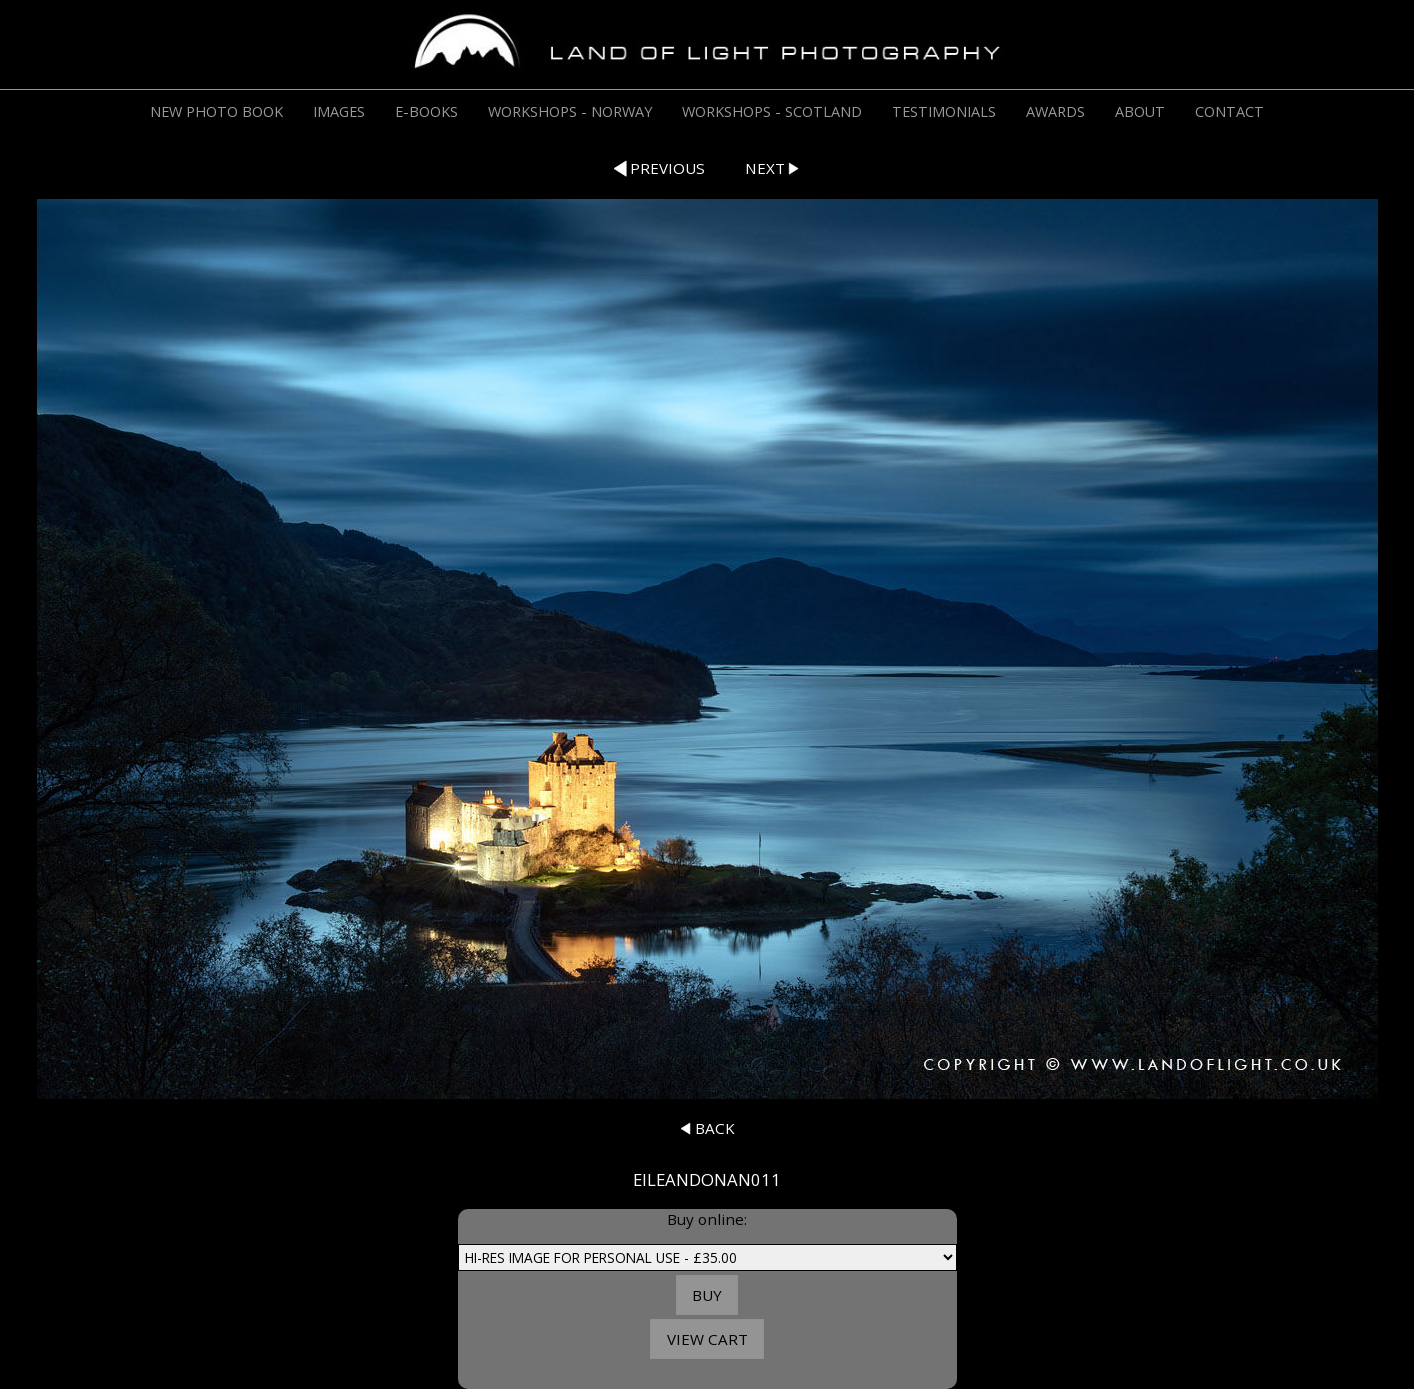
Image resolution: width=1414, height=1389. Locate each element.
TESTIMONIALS (944, 111)
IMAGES (339, 111)
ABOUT (1140, 111)
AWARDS (1055, 111)
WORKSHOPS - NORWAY (570, 111)
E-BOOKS (426, 111)
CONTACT (1229, 111)
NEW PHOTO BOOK (216, 111)
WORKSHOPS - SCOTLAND (772, 111)
